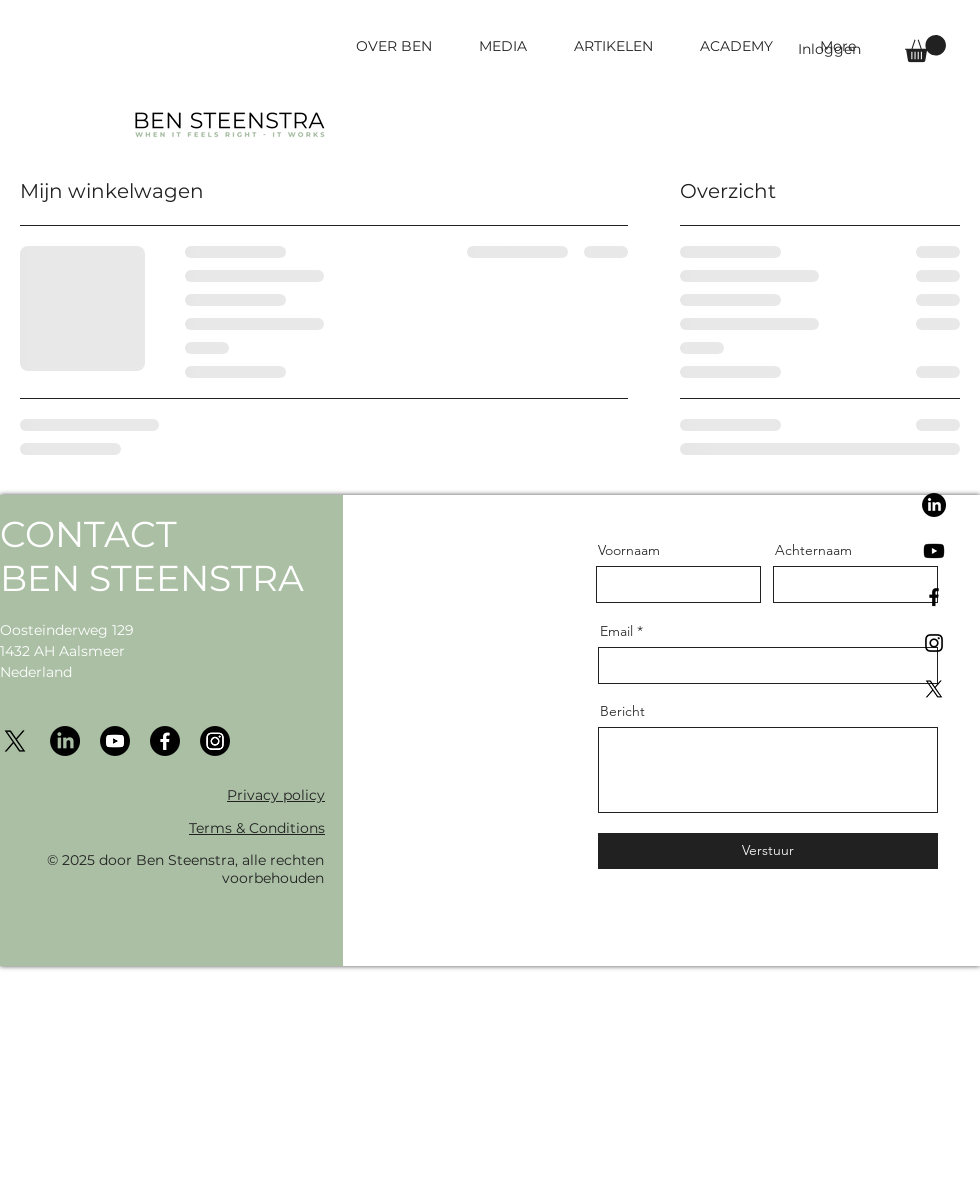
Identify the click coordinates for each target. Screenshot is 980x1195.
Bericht (622, 711)
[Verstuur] (768, 851)
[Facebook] (165, 741)
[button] (925, 48)
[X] (934, 689)
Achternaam (813, 550)
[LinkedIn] (934, 505)
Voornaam (629, 550)
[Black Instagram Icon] (934, 643)
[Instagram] (215, 741)
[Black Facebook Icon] (934, 597)
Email (616, 631)
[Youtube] (934, 551)
